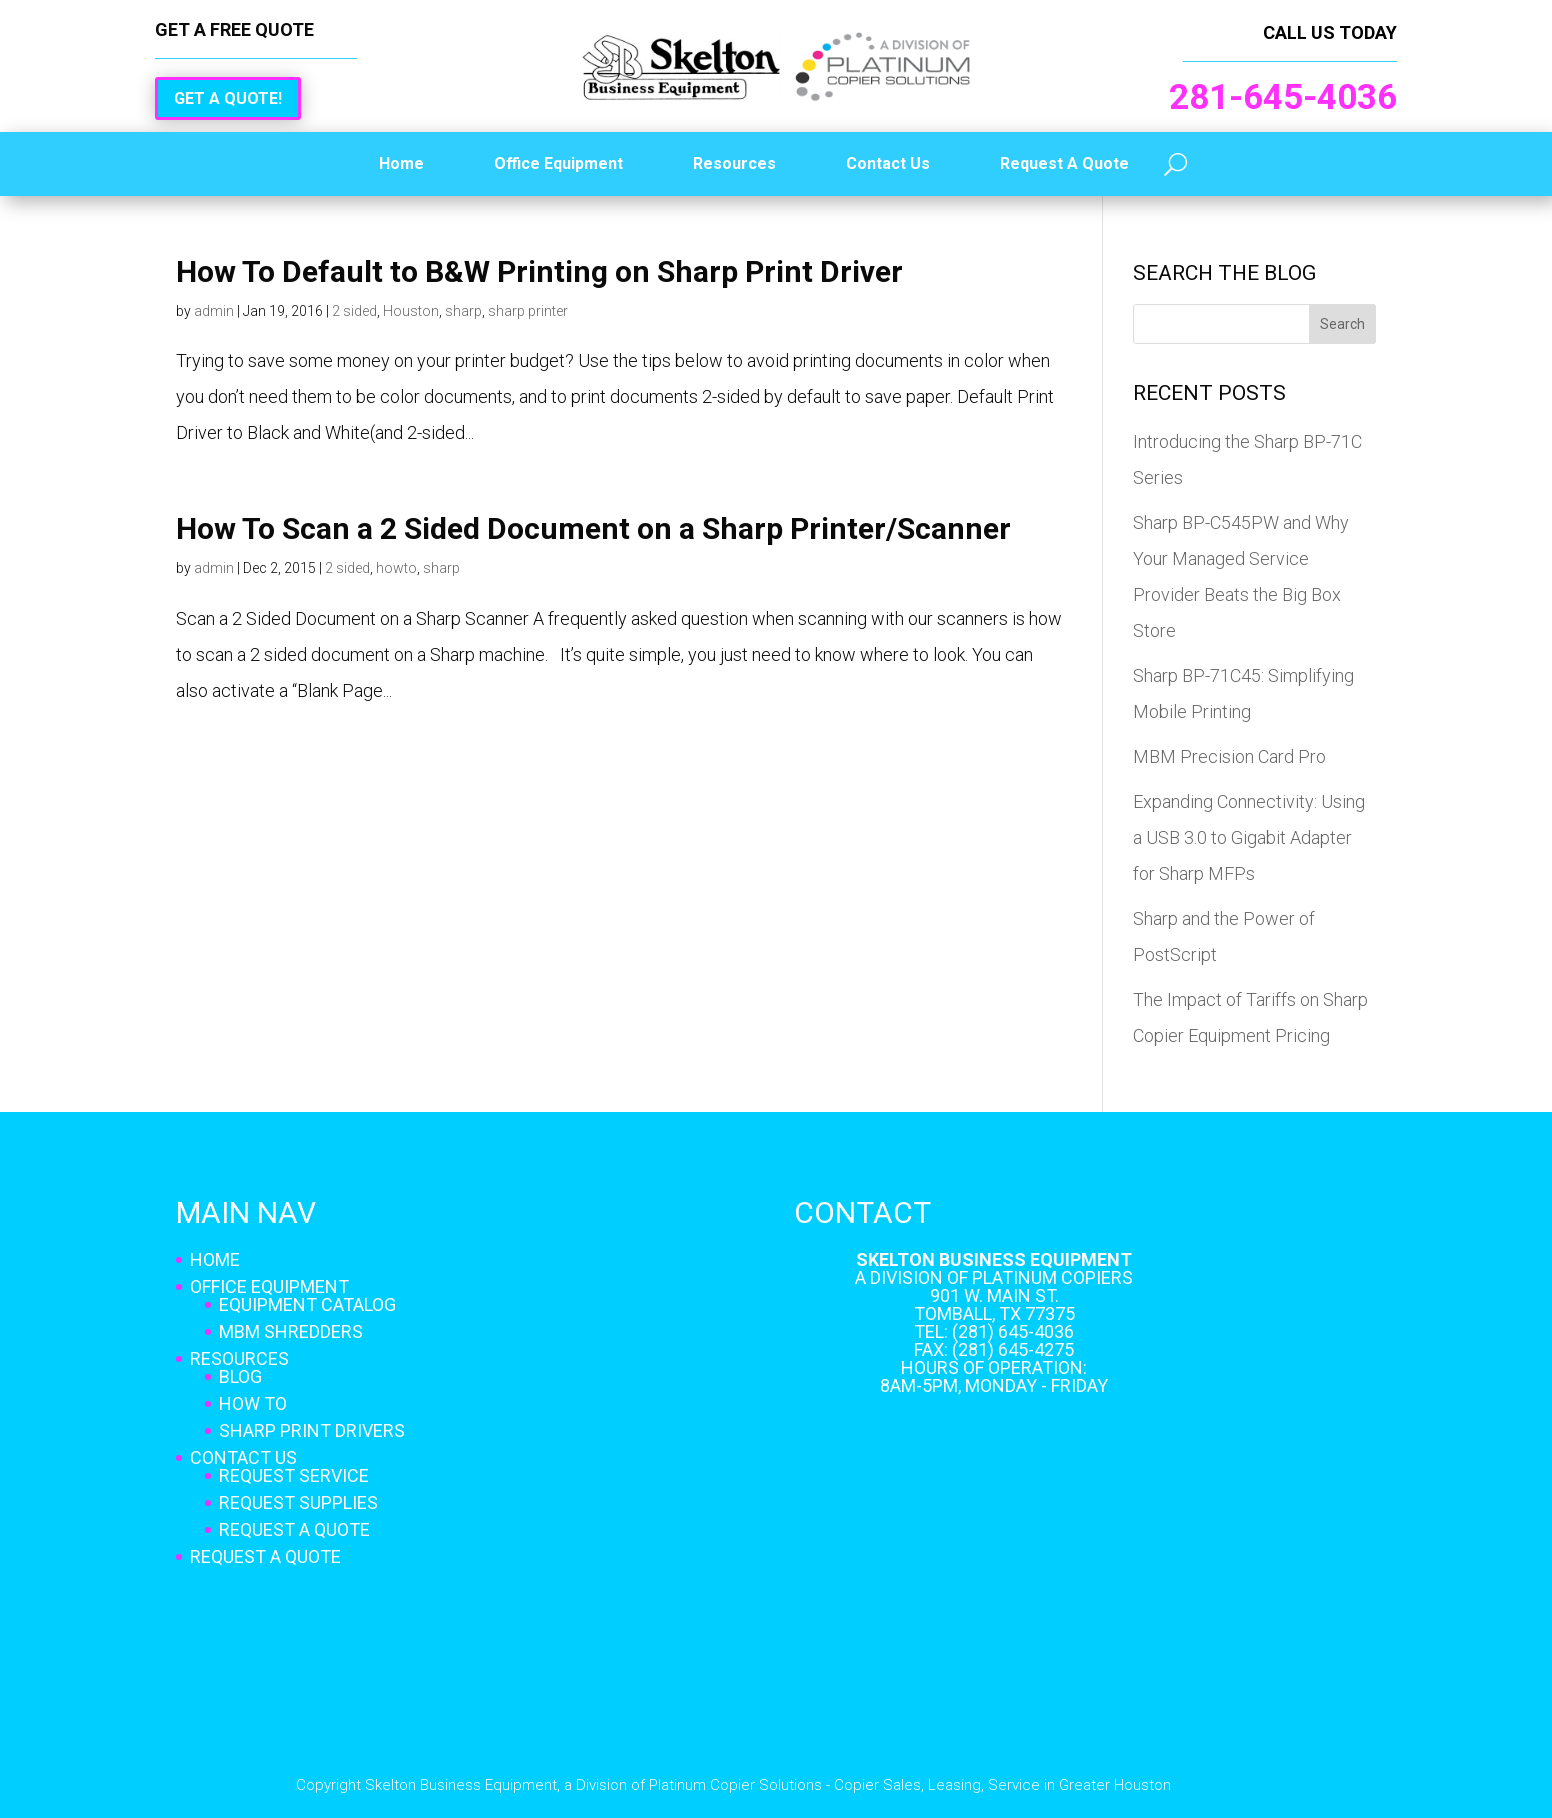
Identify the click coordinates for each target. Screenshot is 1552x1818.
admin (214, 311)
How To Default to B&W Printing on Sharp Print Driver (539, 271)
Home (401, 163)
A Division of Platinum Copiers (994, 1277)
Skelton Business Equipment (994, 1259)
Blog (240, 1376)
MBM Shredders (291, 1331)
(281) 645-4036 (1013, 1331)
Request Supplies (298, 1502)
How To (253, 1403)
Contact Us (888, 163)
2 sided (354, 311)
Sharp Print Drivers (312, 1430)
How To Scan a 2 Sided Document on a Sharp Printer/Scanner (593, 528)
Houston (411, 311)
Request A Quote (1064, 163)
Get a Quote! (228, 98)
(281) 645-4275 (1013, 1349)
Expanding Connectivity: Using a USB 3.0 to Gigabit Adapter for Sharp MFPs (1249, 837)
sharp (463, 311)
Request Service (294, 1475)
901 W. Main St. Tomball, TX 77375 (994, 1304)
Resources (734, 163)
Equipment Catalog (307, 1304)
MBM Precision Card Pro (1229, 756)
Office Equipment (558, 163)
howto (396, 568)
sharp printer (528, 311)
